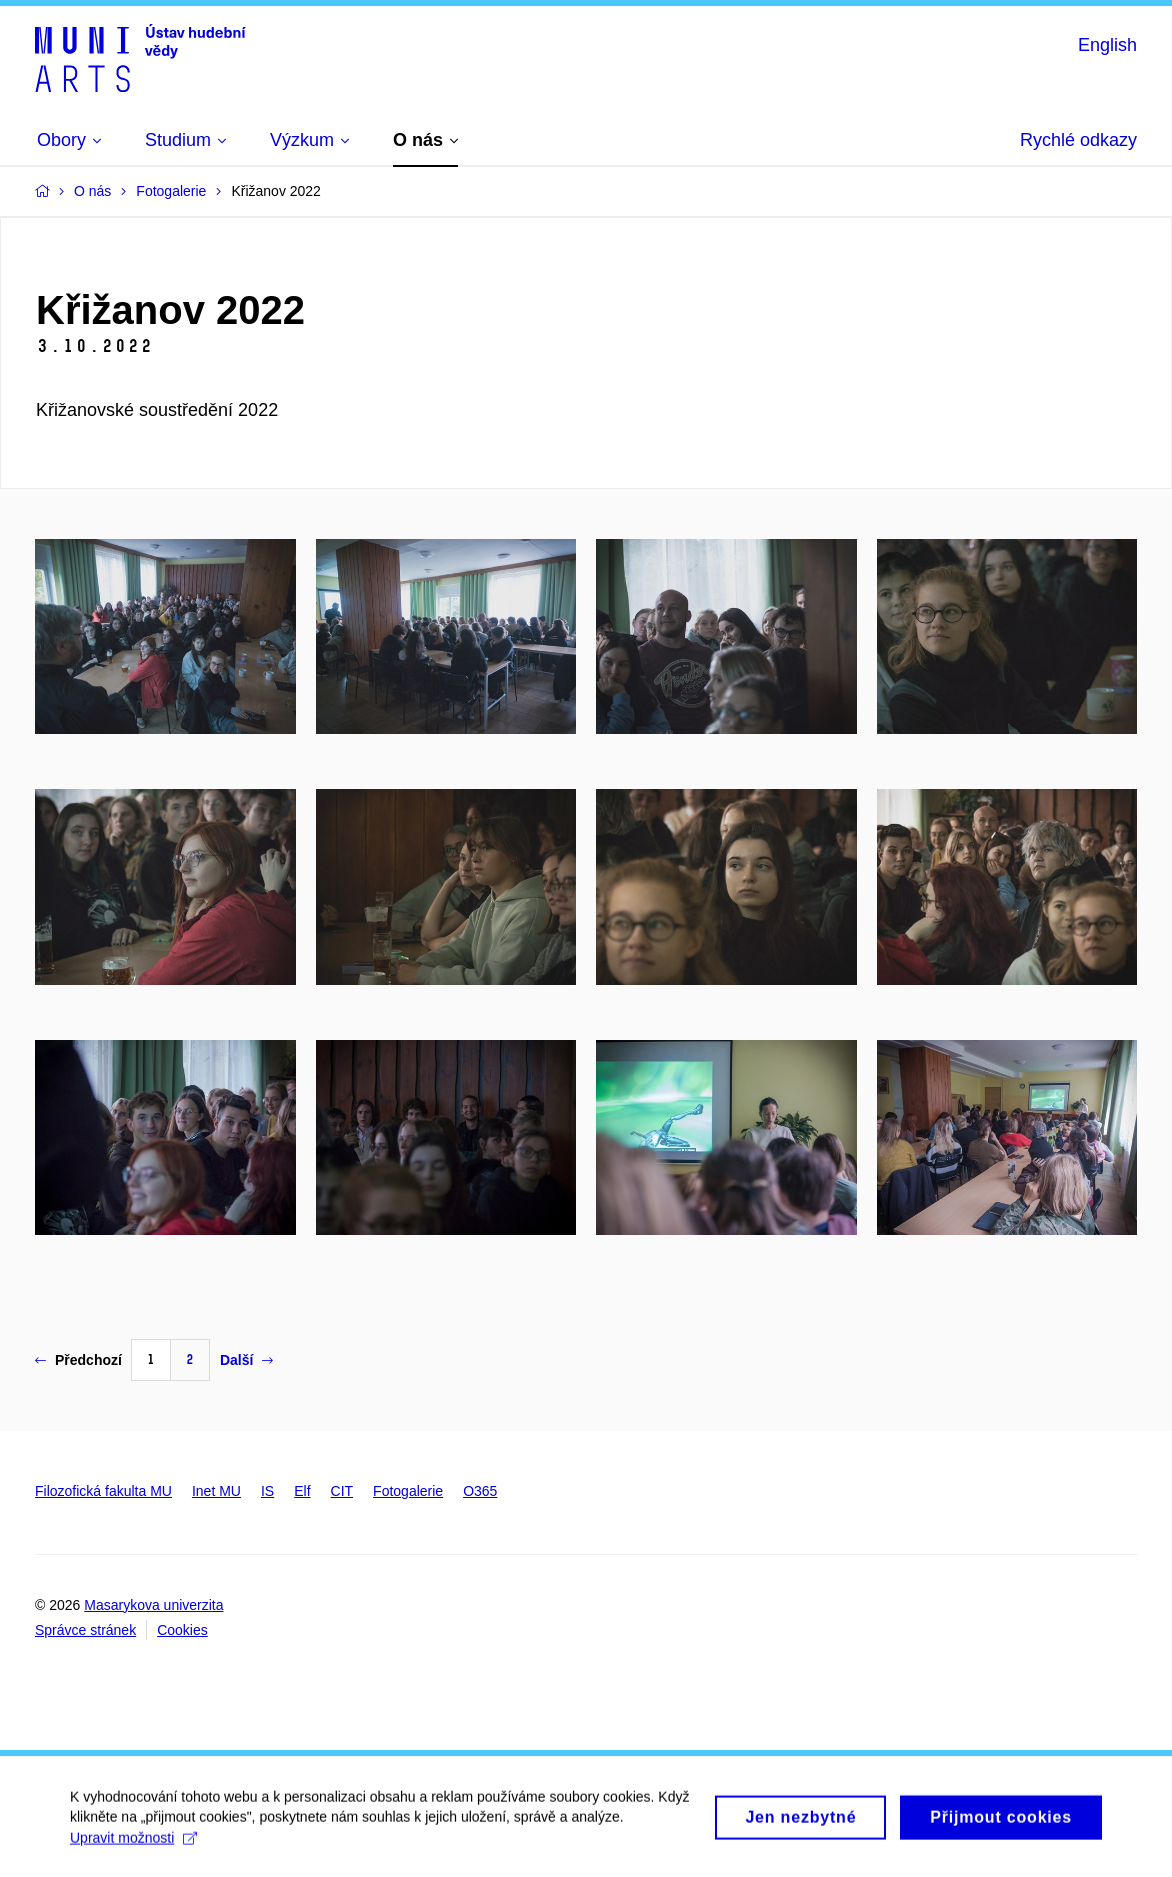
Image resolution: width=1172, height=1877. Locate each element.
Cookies (182, 1630)
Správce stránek (85, 1630)
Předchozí (78, 1360)
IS (267, 1491)
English (1107, 45)
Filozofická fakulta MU (103, 1491)
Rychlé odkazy (1078, 140)
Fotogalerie (408, 1491)
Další (246, 1360)
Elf (302, 1491)
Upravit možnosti (133, 1845)
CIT (342, 1491)
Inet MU (216, 1491)
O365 (480, 1491)
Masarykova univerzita (153, 1605)
